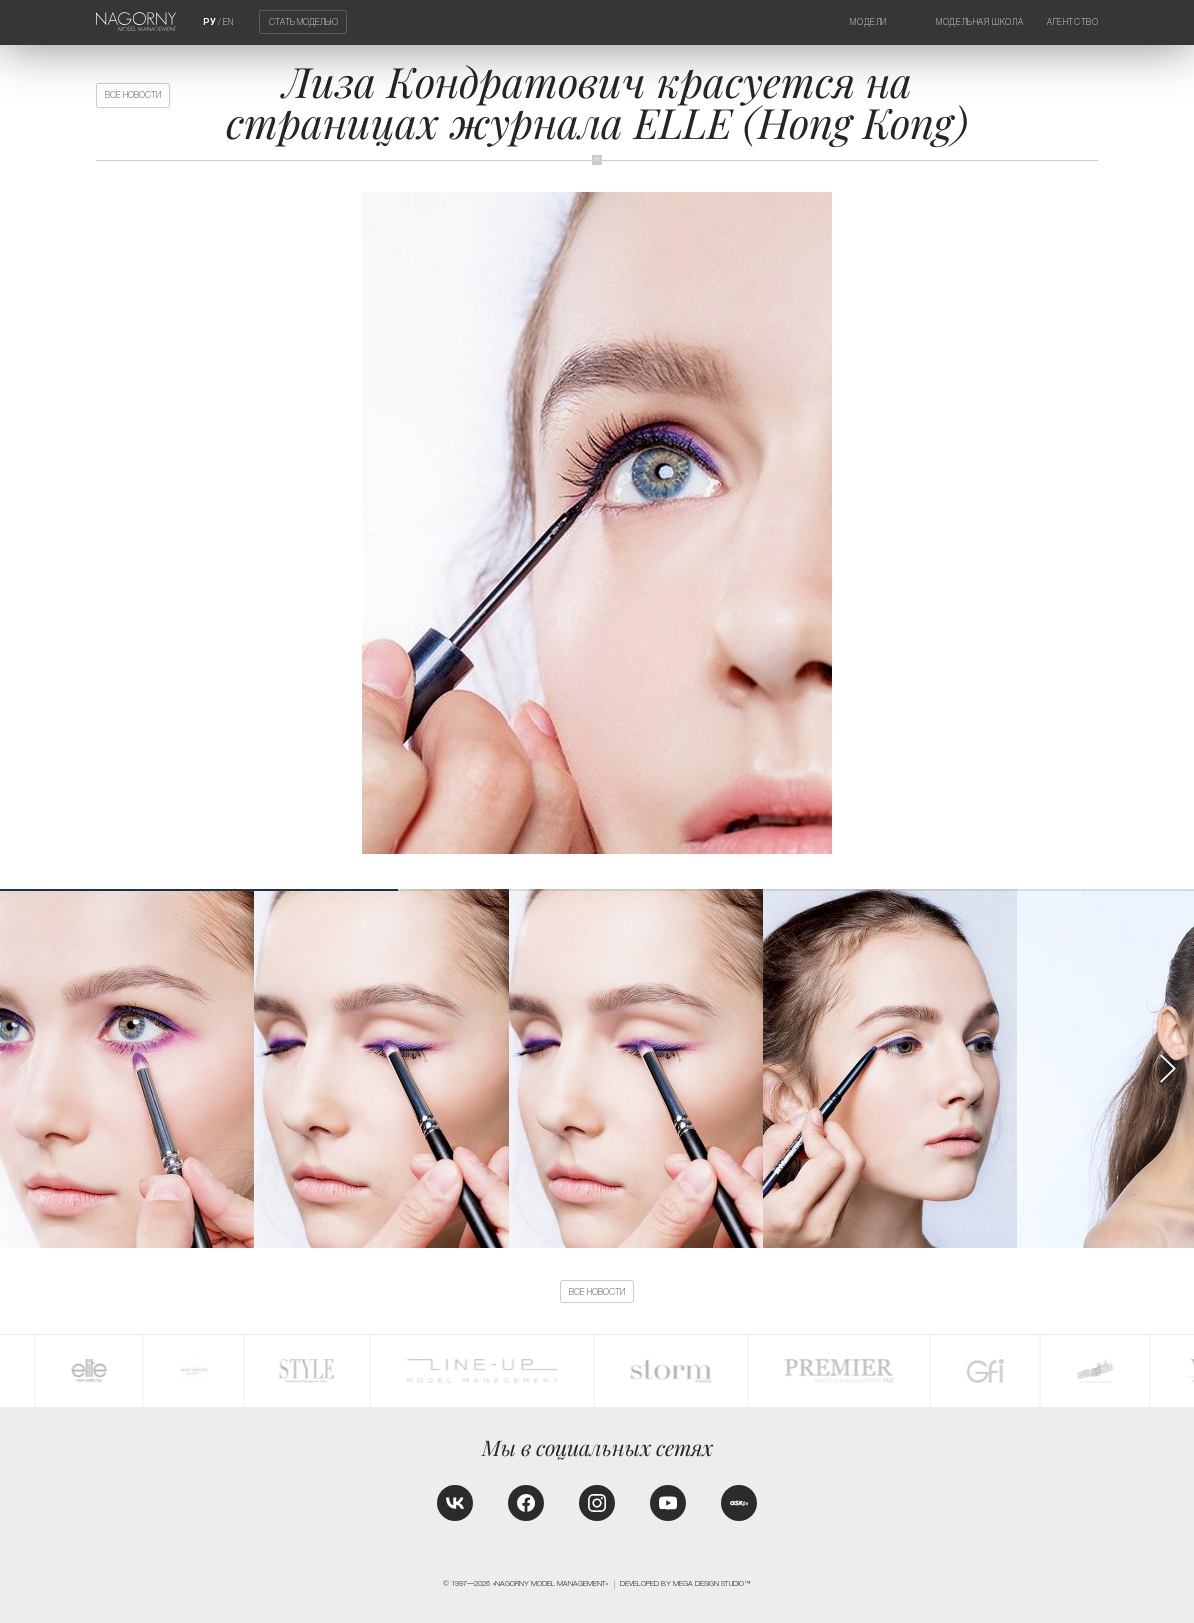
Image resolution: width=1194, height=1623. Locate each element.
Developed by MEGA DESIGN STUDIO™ (685, 1584)
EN (228, 22)
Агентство (1072, 22)
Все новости (133, 95)
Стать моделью (303, 22)
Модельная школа (979, 22)
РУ (209, 22)
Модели (868, 22)
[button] (1167, 1069)
